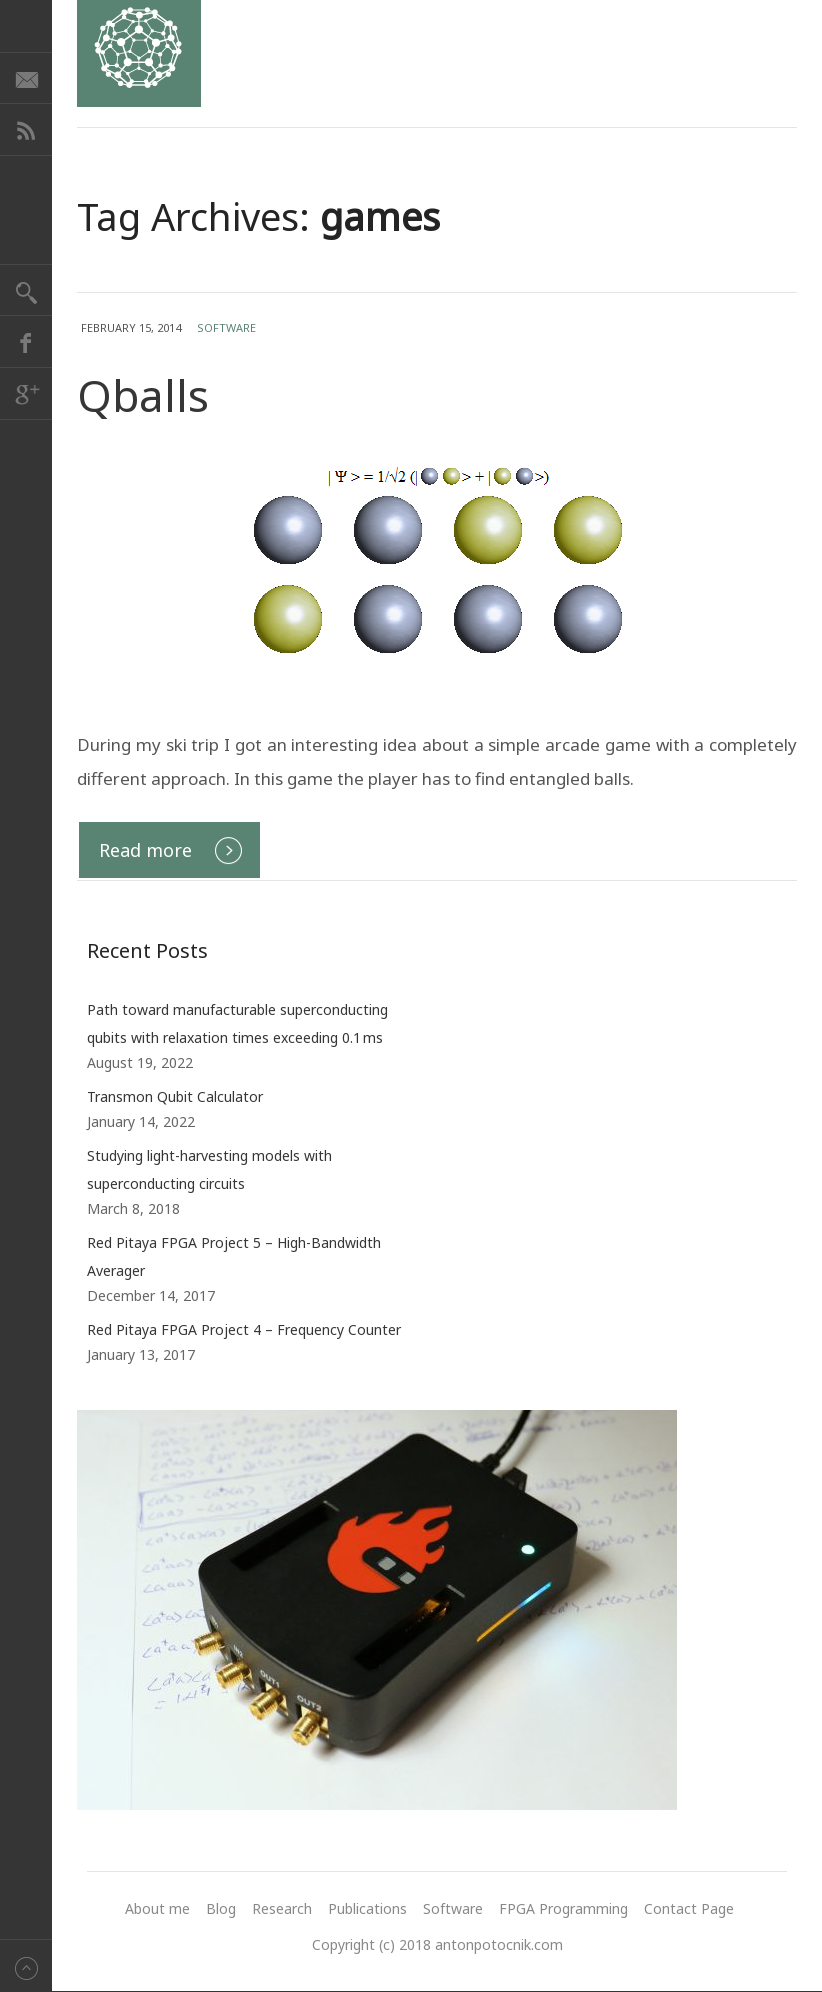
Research (282, 1908)
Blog (221, 1908)
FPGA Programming (563, 1908)
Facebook (26, 342)
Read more (145, 850)
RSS (26, 130)
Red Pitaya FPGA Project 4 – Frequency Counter (244, 1329)
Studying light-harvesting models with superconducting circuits (209, 1169)
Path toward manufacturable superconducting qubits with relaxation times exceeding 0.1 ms (237, 1023)
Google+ (26, 394)
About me (157, 1908)
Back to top (26, 1965)
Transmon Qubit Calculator (175, 1096)
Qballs (143, 395)
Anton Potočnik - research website (139, 53)
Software (226, 327)
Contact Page (689, 1908)
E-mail (26, 78)
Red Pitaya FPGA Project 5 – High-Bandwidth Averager (234, 1256)
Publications (367, 1908)
